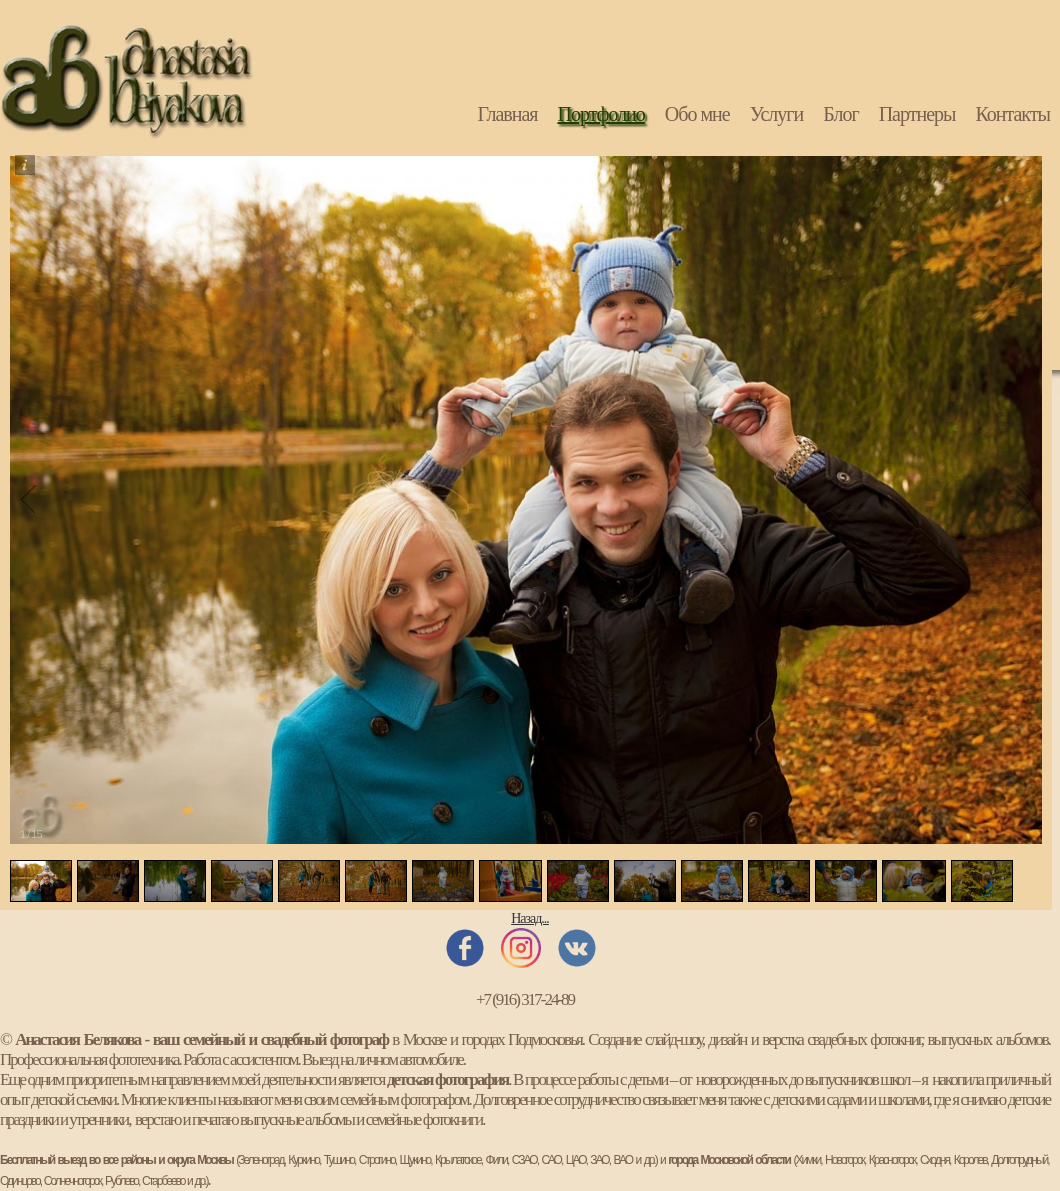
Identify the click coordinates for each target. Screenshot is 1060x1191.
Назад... (530, 918)
